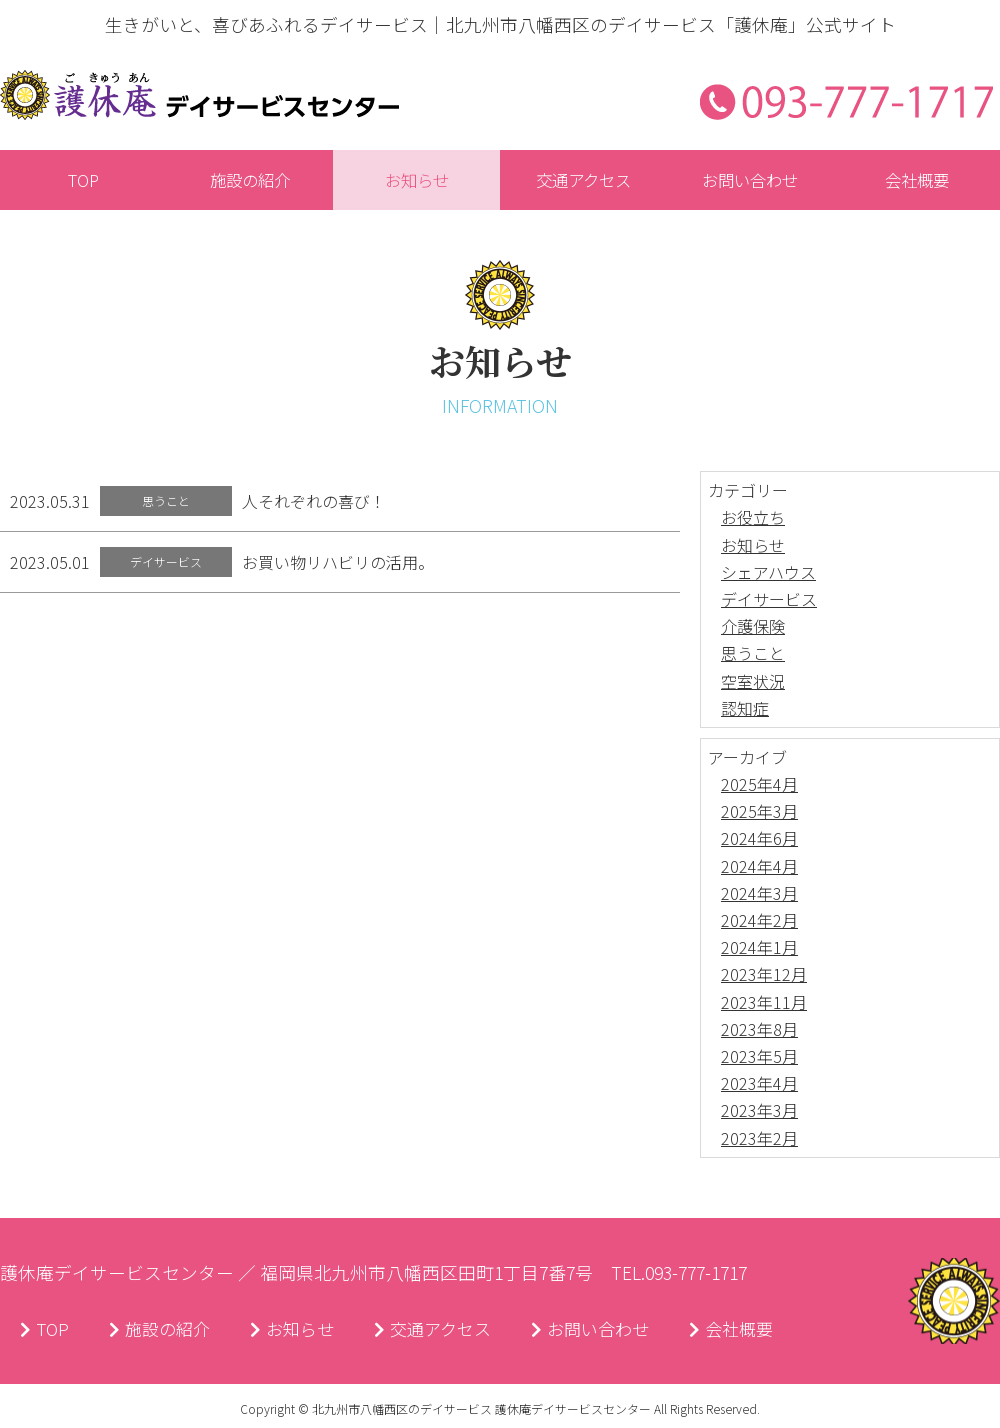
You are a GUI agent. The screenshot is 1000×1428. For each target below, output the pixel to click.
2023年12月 (764, 976)
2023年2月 (759, 1139)
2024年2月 (759, 921)
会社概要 (756, 1331)
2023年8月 (759, 1030)
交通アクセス (446, 1331)
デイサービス (769, 600)
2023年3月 (759, 1112)
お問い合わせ (610, 1331)
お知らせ (753, 546)
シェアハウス (768, 573)
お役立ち (753, 519)
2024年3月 (759, 894)
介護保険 (753, 627)
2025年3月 (759, 812)
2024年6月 (759, 840)
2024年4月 (759, 867)
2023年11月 (764, 1003)
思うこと (753, 655)
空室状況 (753, 682)
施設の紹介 (164, 1331)
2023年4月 (759, 1084)
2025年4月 (759, 785)
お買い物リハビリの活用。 (338, 563)
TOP (45, 1331)
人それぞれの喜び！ (314, 502)
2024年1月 (759, 948)
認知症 (745, 709)
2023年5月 (759, 1057)
